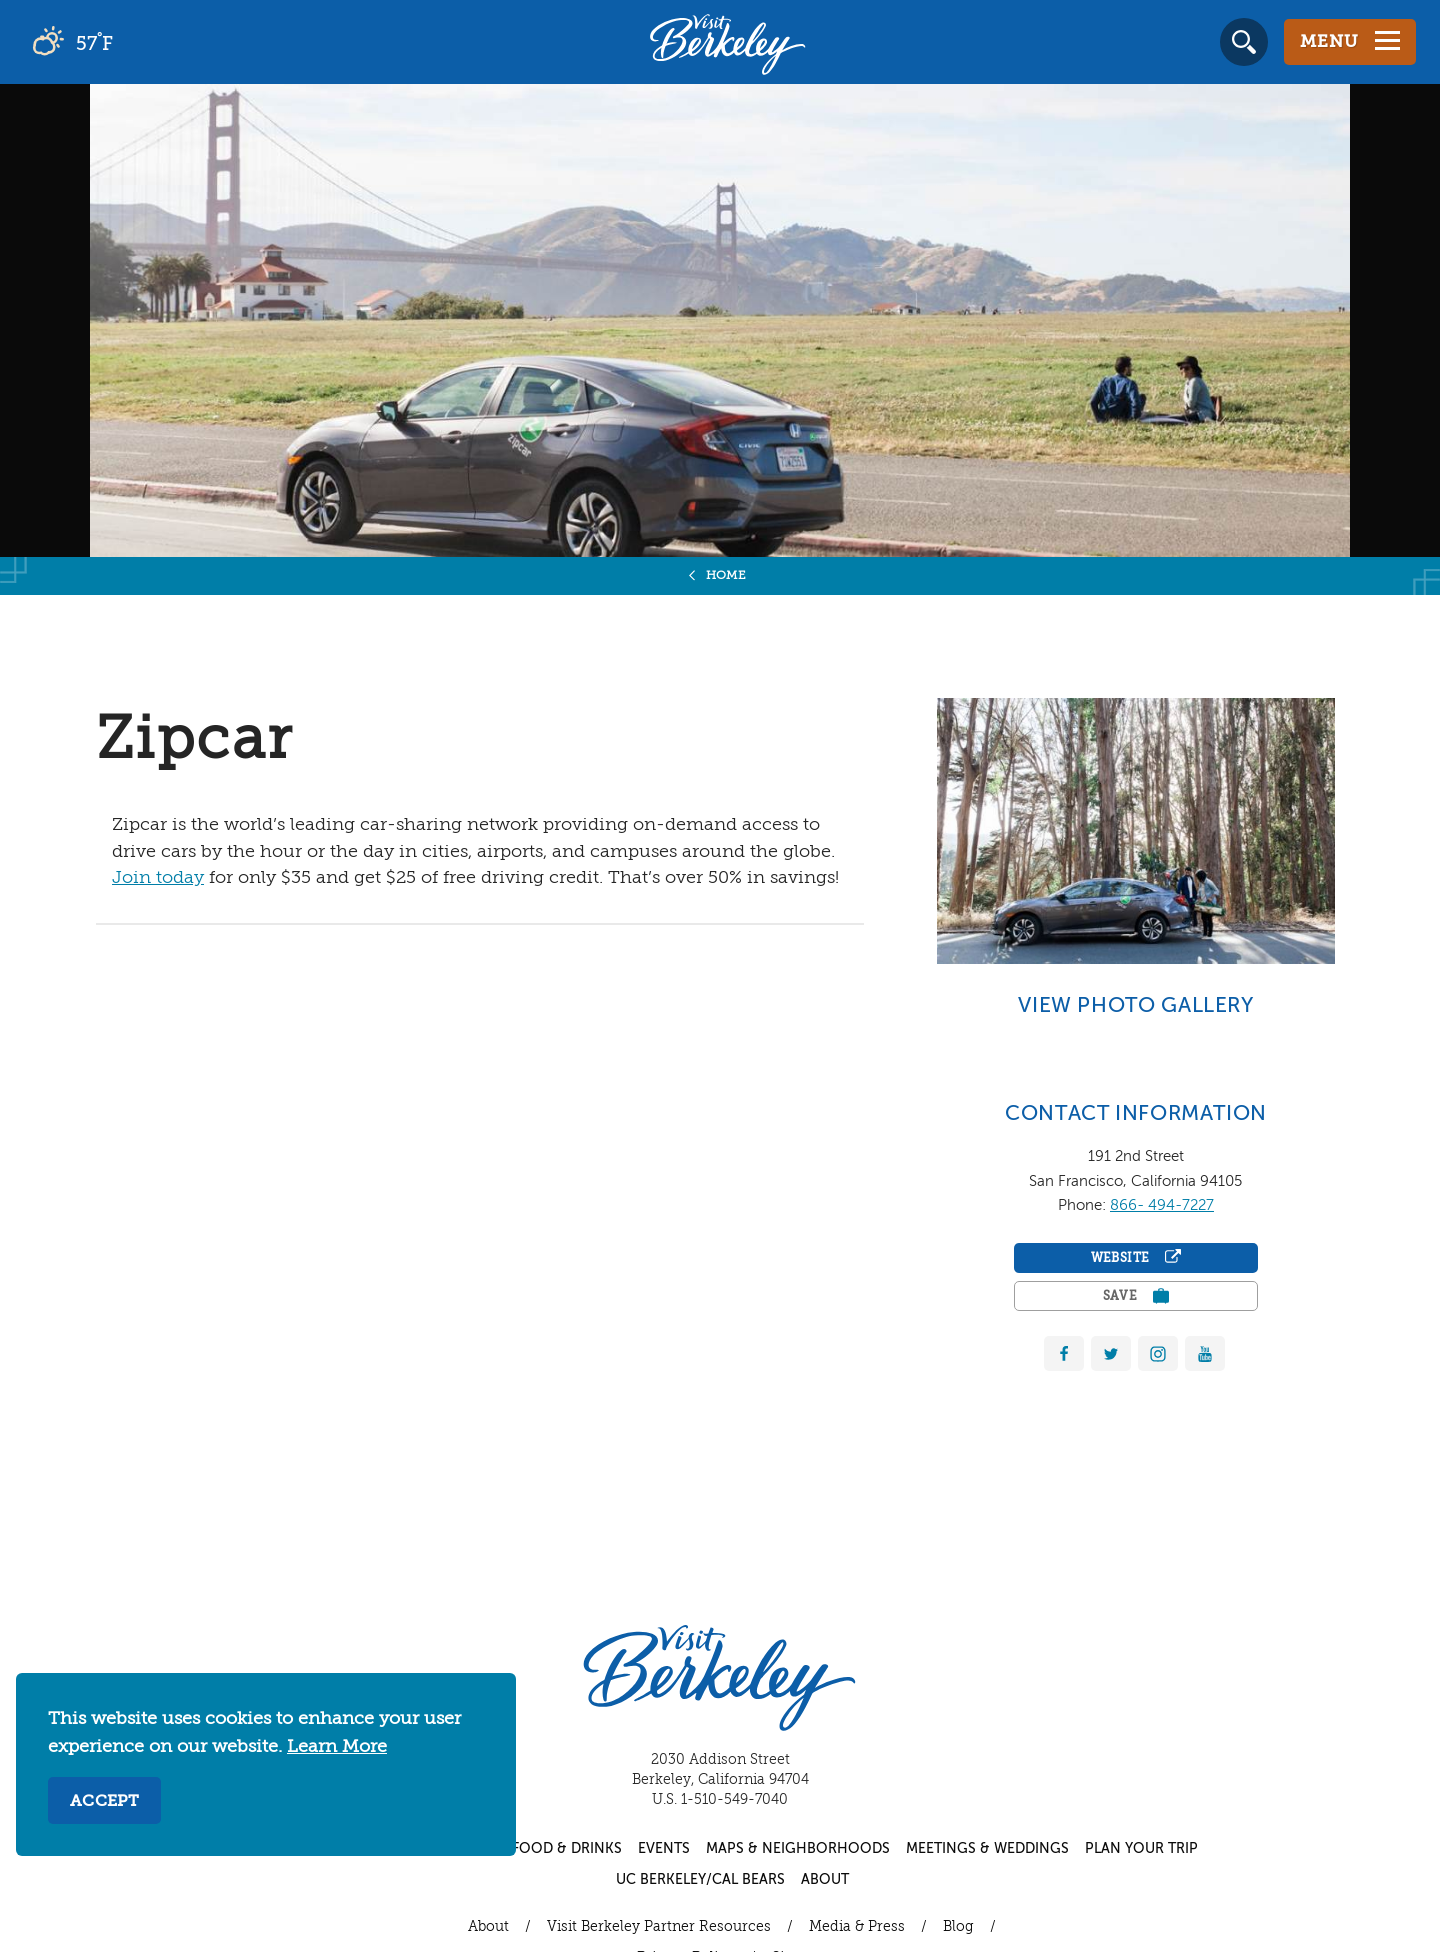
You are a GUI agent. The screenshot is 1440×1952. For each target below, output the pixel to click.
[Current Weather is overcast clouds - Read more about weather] (129, 42)
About (825, 1880)
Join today (158, 878)
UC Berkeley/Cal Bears (700, 1880)
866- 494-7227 (1162, 1205)
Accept (104, 1802)
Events (664, 1849)
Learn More (337, 1747)
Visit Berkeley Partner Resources (659, 1927)
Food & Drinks (567, 1849)
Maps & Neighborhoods (798, 1849)
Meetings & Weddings (987, 1849)
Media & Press (857, 1927)
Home (726, 576)
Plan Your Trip (1141, 1849)
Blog (958, 1927)
